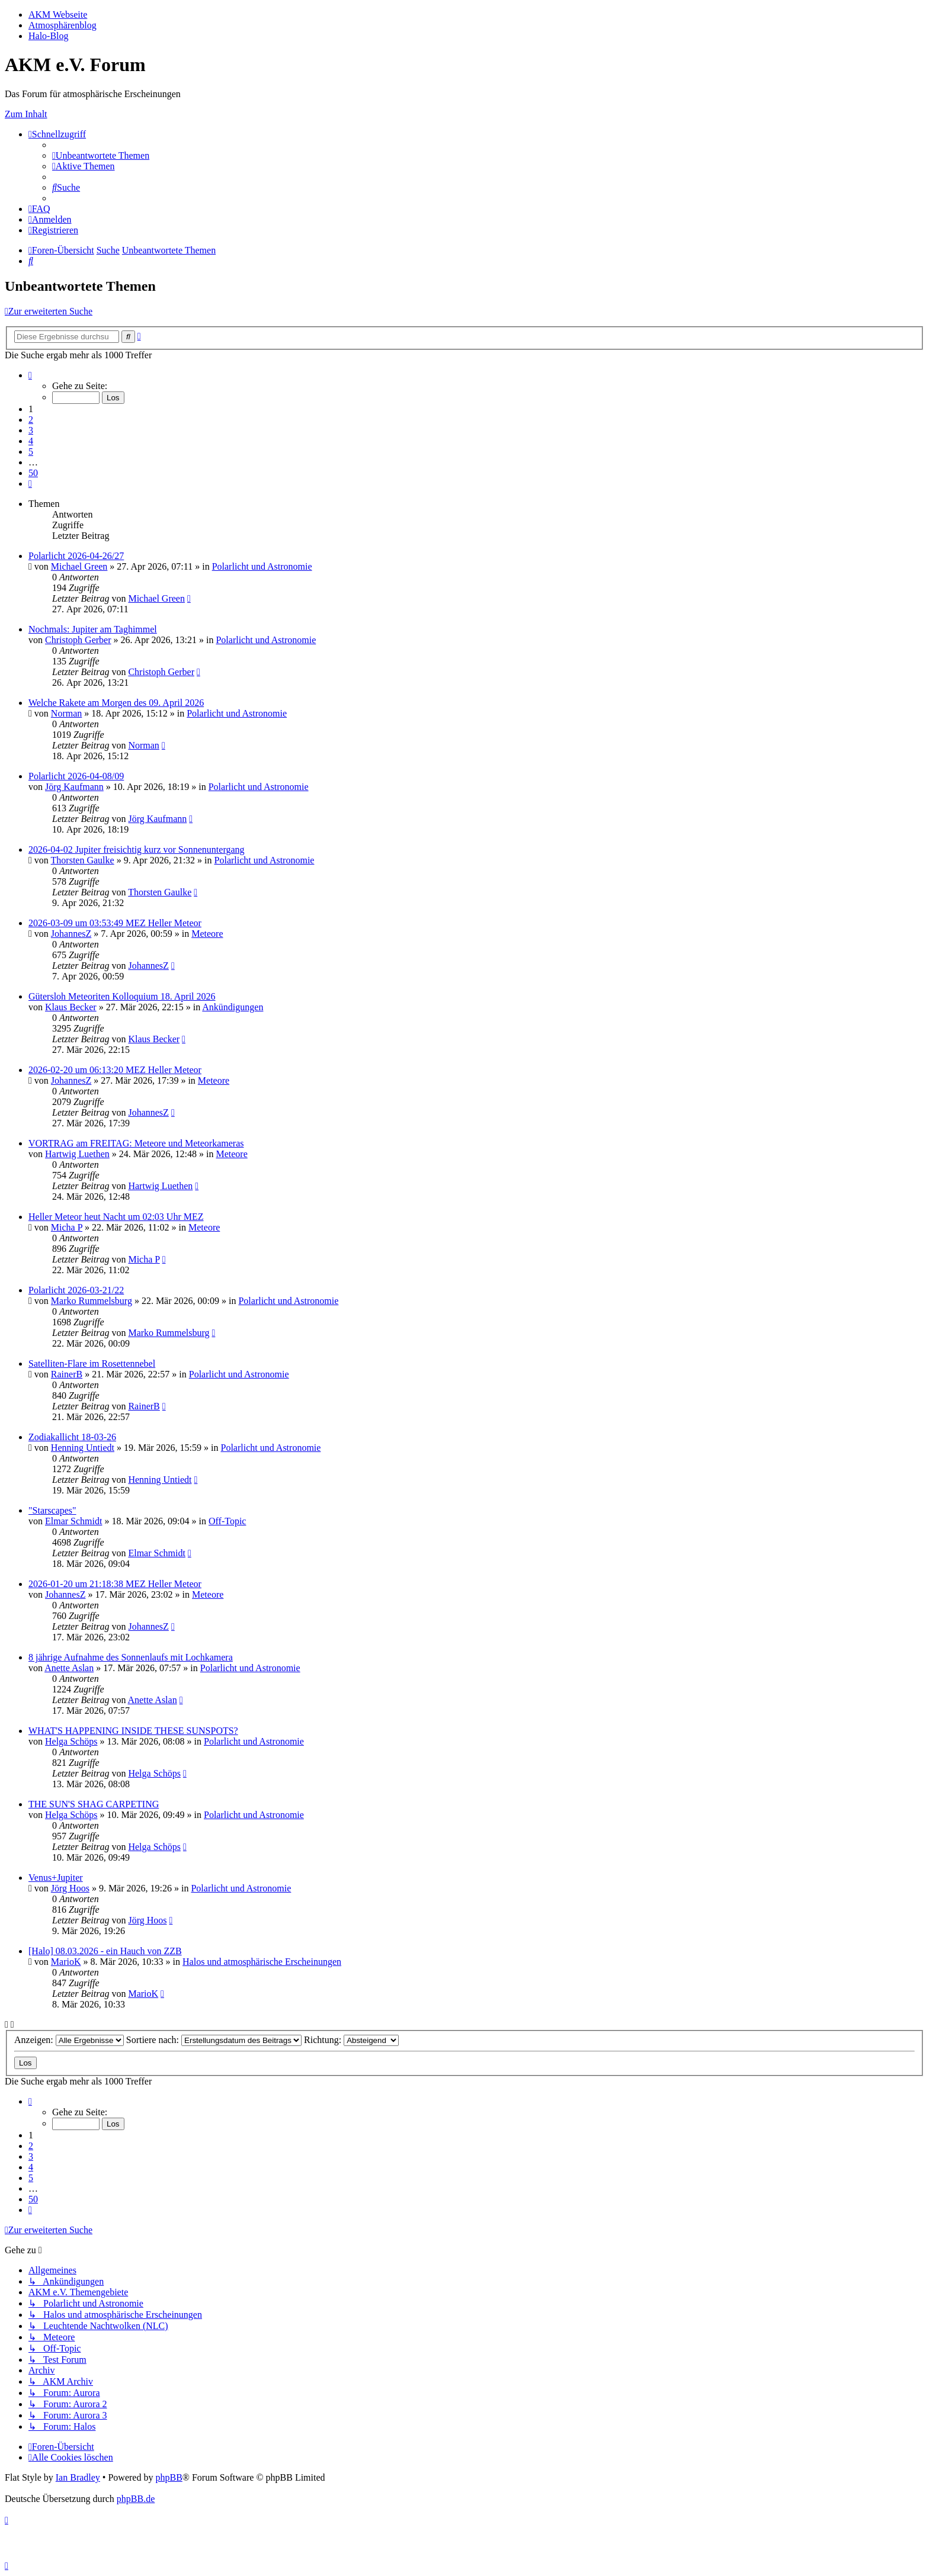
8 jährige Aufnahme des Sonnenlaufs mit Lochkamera (130, 1657)
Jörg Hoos (70, 1888)
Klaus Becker (71, 1007)
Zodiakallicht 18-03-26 (72, 1437)
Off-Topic (227, 1521)
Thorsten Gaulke (82, 860)
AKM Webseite (57, 14)
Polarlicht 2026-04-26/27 (76, 556)
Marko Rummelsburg (91, 1301)
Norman (66, 713)
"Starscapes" (52, 1510)
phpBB (168, 2477)
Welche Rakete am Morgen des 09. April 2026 (116, 703)
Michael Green (79, 566)
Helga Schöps (71, 1741)
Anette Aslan (69, 1668)
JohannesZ (71, 934)
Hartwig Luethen (77, 1154)
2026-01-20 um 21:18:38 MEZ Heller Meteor (114, 1584)
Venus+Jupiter (55, 1877)
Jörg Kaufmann (74, 787)
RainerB (66, 1374)
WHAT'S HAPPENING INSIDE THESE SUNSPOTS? (133, 1731)
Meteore (207, 934)
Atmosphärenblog (62, 25)
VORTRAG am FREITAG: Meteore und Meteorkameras (136, 1143)
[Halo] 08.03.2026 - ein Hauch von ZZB (105, 1951)
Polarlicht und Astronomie (262, 566)
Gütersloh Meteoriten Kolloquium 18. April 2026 (122, 996)
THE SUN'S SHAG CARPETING (93, 1804)
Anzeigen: (69, 2040)
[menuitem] (100, 155)
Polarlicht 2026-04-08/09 (76, 776)
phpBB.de (136, 2499)
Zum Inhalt (26, 114)
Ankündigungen (232, 1007)
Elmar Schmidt (73, 1521)
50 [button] (33, 473)
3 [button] (30, 430)
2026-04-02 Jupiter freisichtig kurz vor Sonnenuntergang (136, 849)
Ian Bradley (78, 2477)
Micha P (66, 1227)
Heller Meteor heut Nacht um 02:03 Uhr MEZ (115, 1217)
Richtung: (351, 2040)
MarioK (66, 1962)
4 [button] (30, 441)
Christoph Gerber (78, 640)
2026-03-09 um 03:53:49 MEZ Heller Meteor (114, 923)
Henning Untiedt (82, 1448)
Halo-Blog (48, 36)
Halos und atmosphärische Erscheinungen (261, 1962)
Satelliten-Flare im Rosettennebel (91, 1363)
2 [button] (30, 420)
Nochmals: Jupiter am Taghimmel (92, 629)
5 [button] (30, 452)
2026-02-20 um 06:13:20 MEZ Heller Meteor (114, 1070)
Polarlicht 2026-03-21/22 (76, 1290)
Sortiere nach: (214, 2040)
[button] (30, 375)
